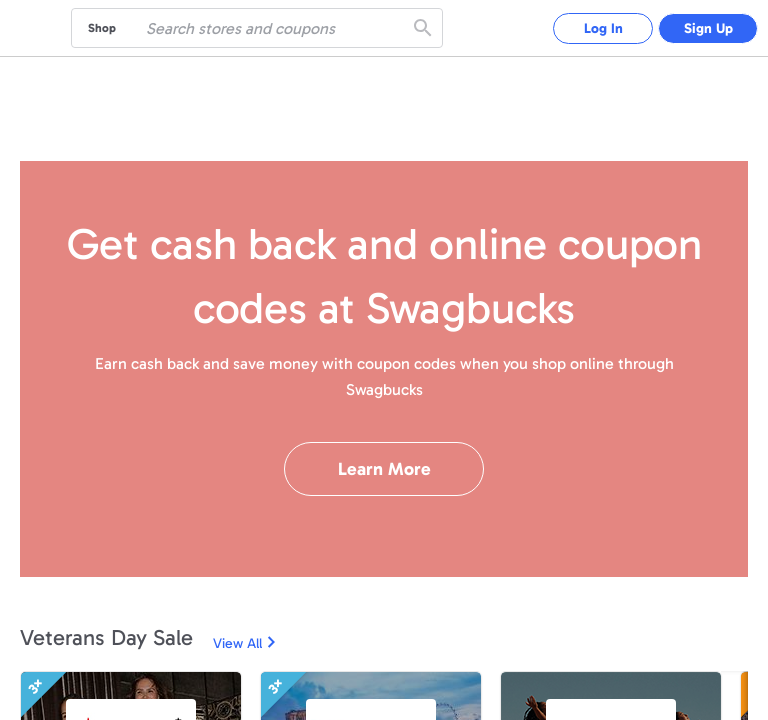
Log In (603, 28)
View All (237, 643)
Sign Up (708, 28)
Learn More (384, 469)
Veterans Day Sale (106, 637)
